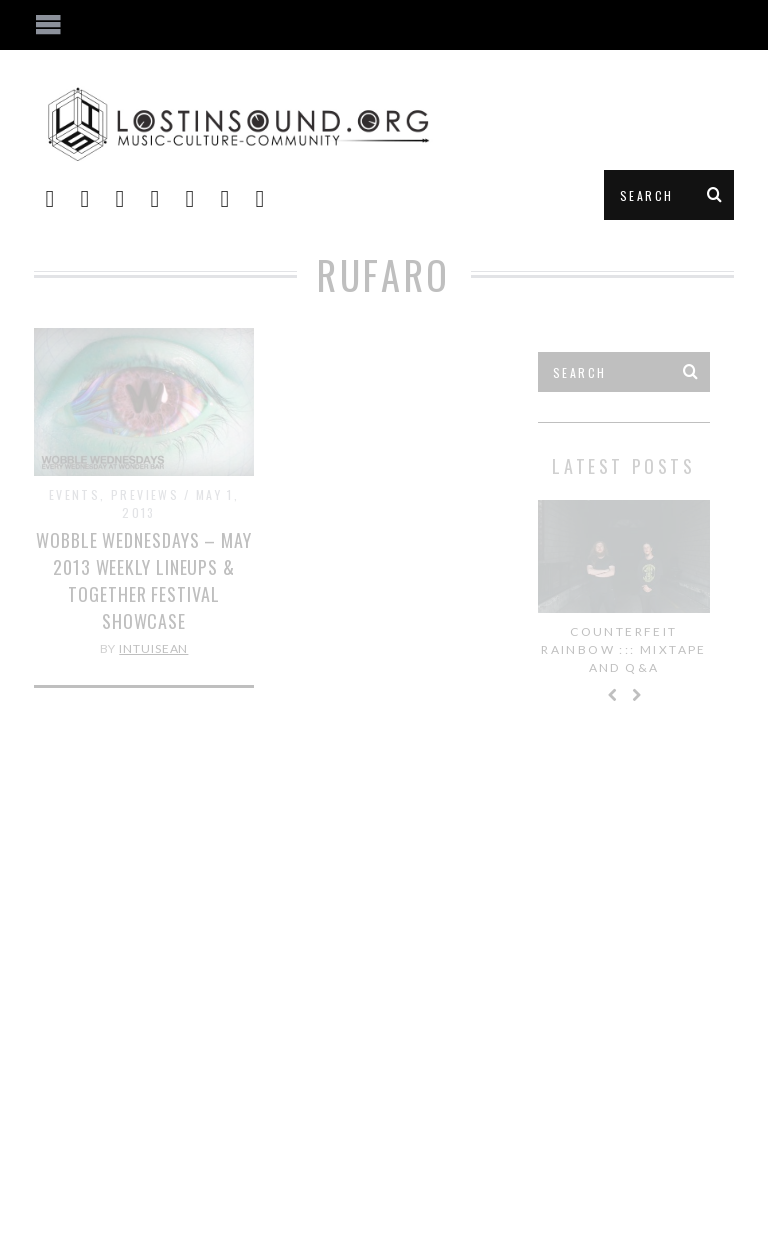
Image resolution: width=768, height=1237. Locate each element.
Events (74, 494)
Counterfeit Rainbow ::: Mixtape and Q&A (624, 649)
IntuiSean (153, 648)
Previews (145, 494)
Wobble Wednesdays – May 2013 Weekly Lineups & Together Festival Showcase (144, 580)
